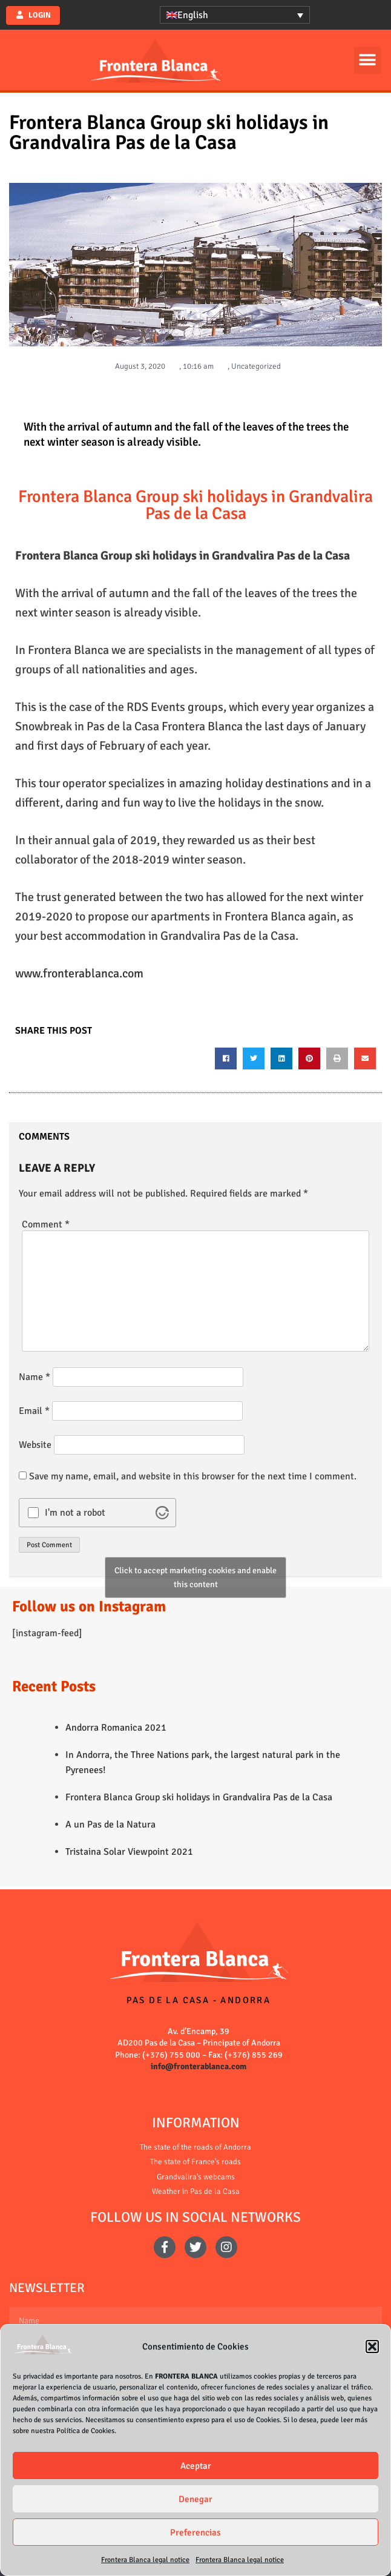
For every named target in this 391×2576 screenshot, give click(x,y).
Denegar (195, 2499)
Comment (46, 1224)
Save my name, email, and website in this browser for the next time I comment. (192, 1476)
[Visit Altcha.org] (162, 1512)
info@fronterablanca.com (198, 2066)
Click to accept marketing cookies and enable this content (195, 1577)
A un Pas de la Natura (110, 1824)
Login (39, 15)
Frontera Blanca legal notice (145, 2559)
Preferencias (195, 2532)
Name (34, 1377)
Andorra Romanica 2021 (115, 1728)
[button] (372, 2346)
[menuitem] (235, 15)
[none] (235, 15)
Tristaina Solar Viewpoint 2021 (129, 1852)
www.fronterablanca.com (79, 973)
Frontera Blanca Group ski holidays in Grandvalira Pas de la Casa (198, 1797)
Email (34, 1411)
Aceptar (195, 2465)
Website (35, 1445)
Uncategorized (256, 366)
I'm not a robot (75, 1513)
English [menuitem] (192, 15)
